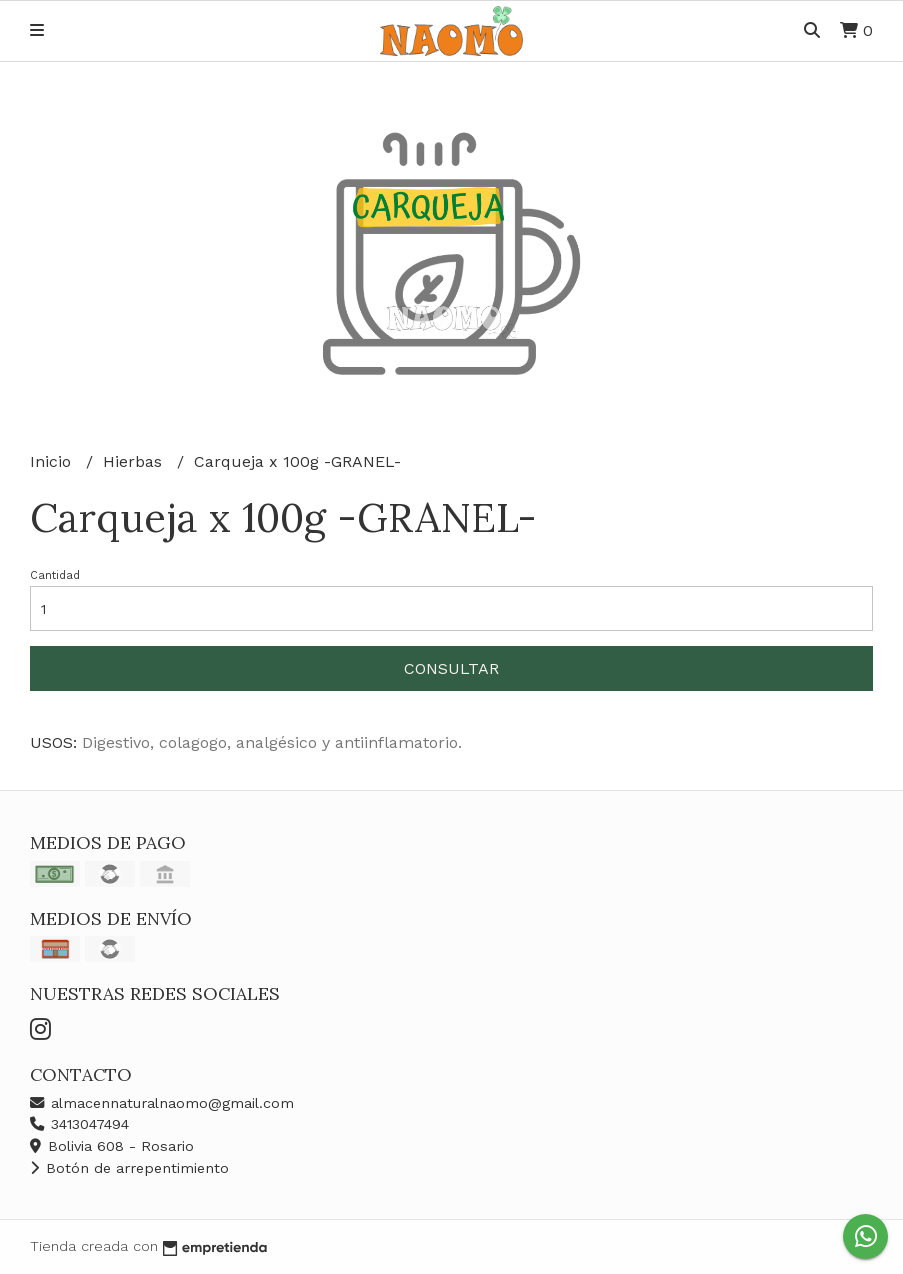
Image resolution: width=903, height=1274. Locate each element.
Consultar (451, 668)
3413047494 (79, 1124)
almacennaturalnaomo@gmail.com (162, 1103)
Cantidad (55, 575)
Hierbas (135, 461)
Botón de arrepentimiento (129, 1168)
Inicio (53, 461)
